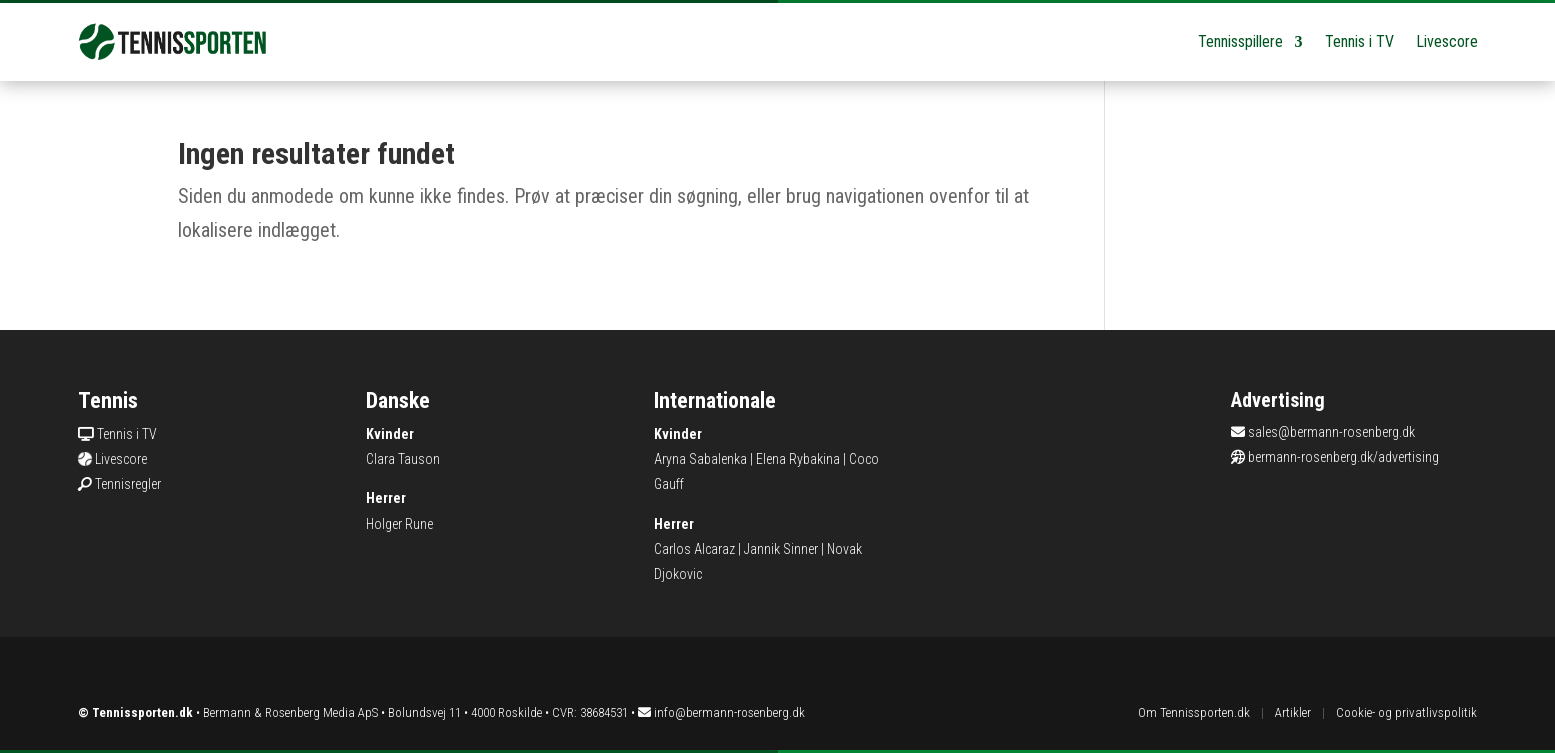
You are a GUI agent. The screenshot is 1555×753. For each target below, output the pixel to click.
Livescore (1447, 41)
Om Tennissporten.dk (1194, 712)
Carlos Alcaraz (694, 549)
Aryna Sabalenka (700, 459)
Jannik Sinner (781, 549)
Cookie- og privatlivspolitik (1406, 712)
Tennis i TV (1359, 41)
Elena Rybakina (798, 459)
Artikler (1293, 712)
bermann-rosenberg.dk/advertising (1343, 457)
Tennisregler (128, 484)
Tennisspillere (1240, 41)
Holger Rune (399, 524)
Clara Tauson (403, 459)
